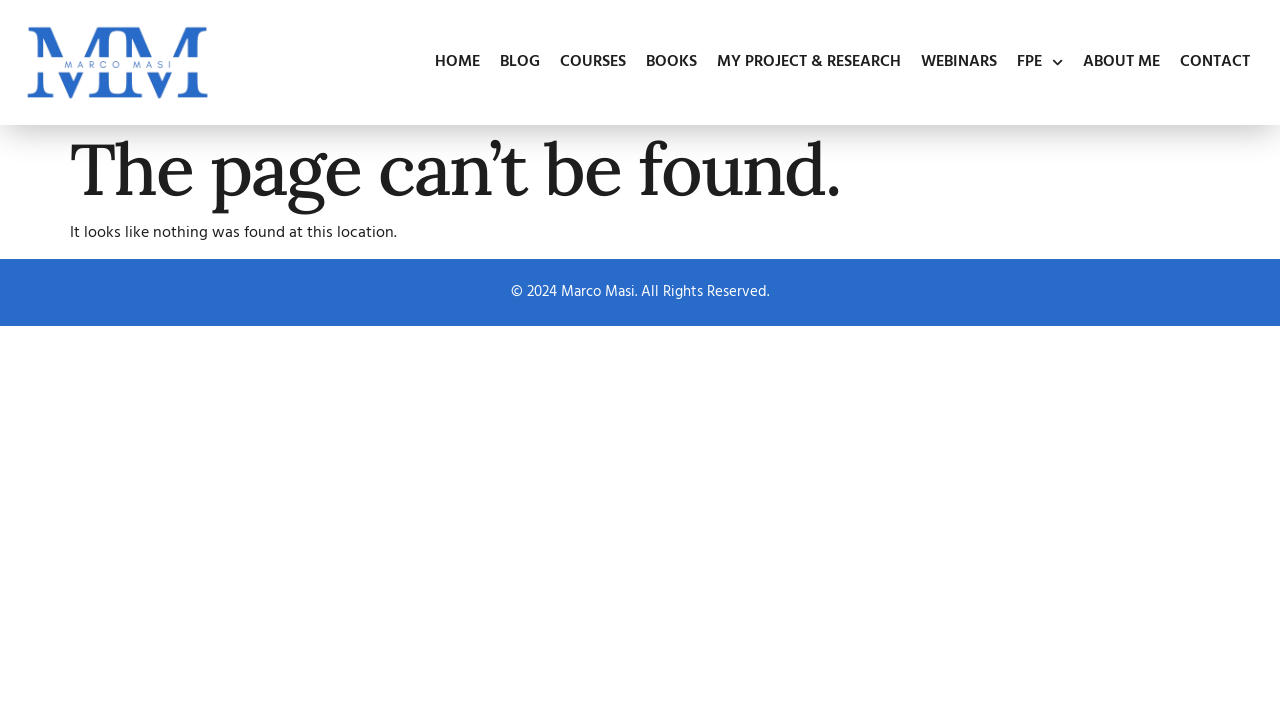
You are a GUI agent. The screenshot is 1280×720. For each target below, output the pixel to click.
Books (671, 62)
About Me (1121, 62)
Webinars (959, 62)
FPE (1040, 62)
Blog (520, 62)
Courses (593, 62)
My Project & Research (809, 62)
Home (457, 62)
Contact (1215, 62)
